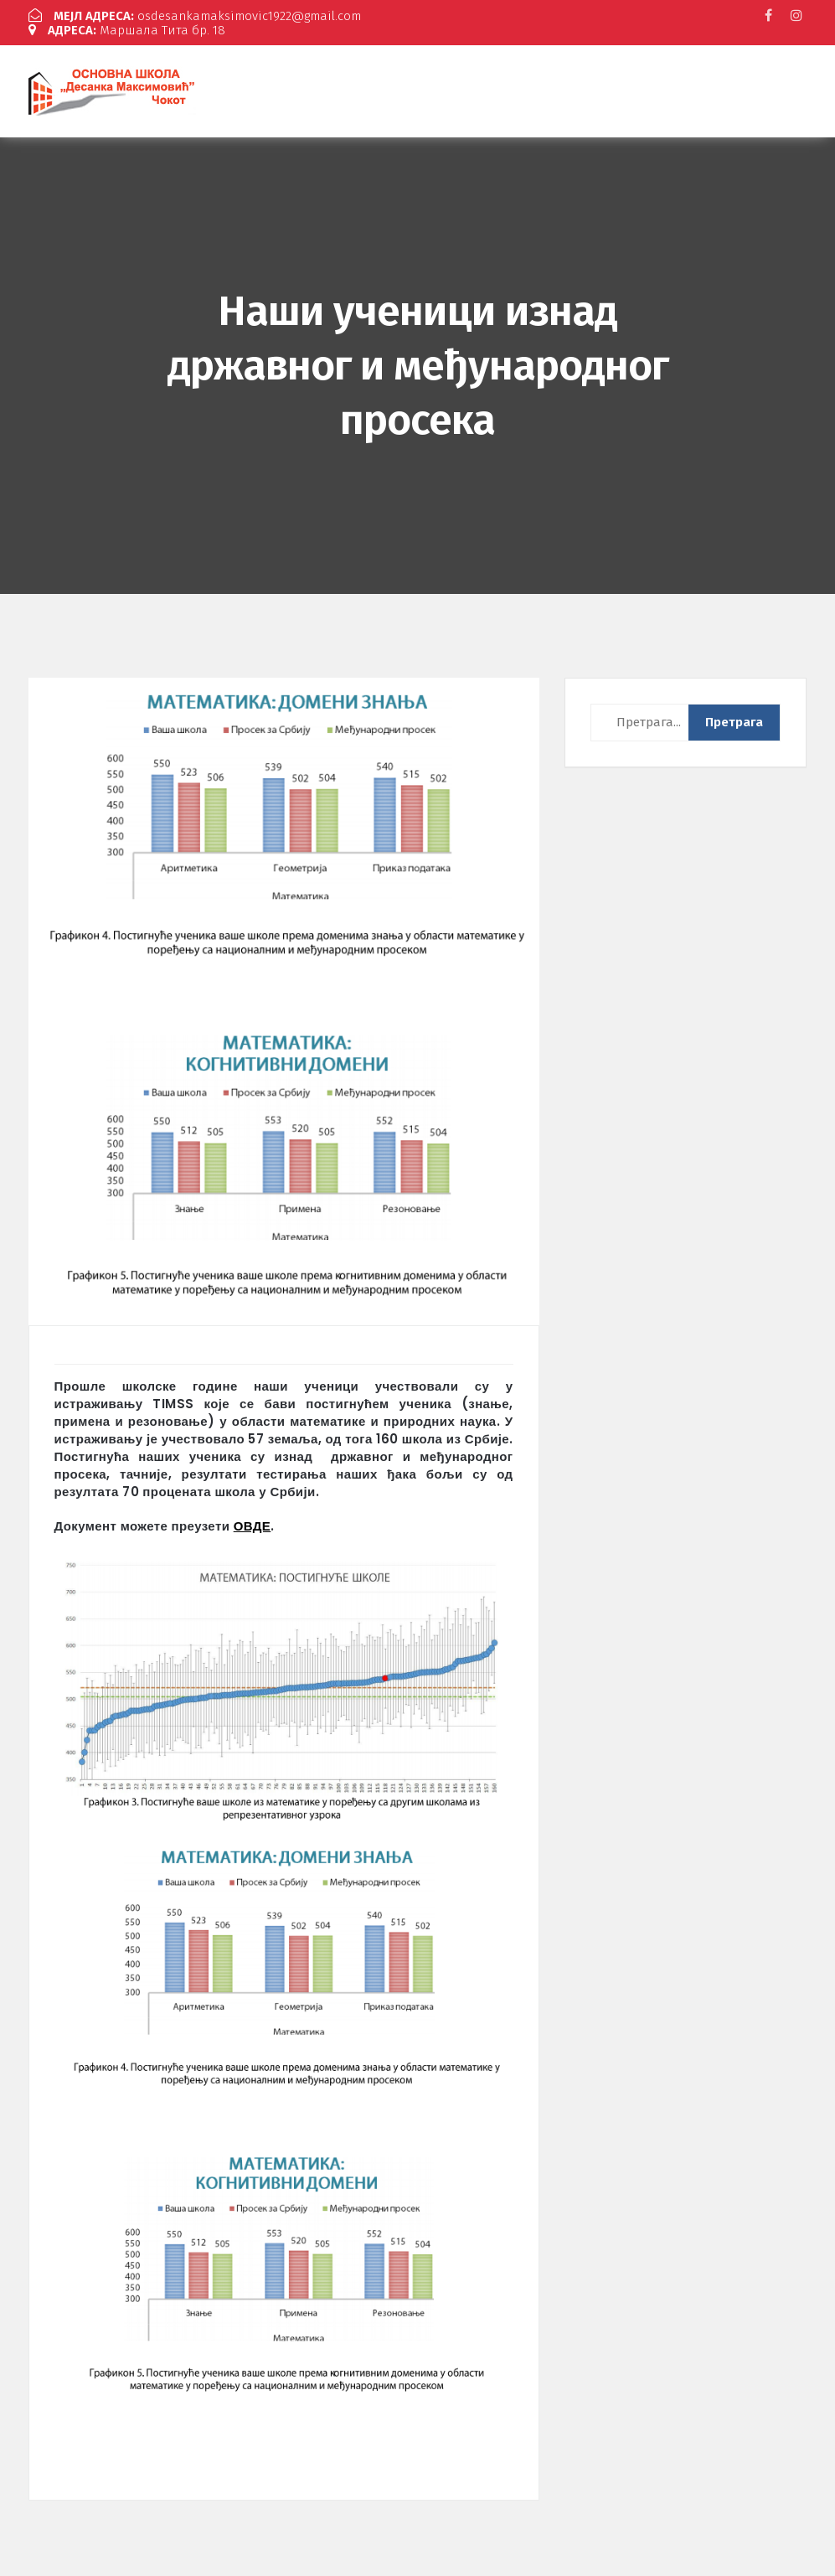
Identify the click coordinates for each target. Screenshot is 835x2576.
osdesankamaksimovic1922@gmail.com (194, 15)
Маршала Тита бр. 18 (126, 30)
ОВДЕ (252, 1526)
